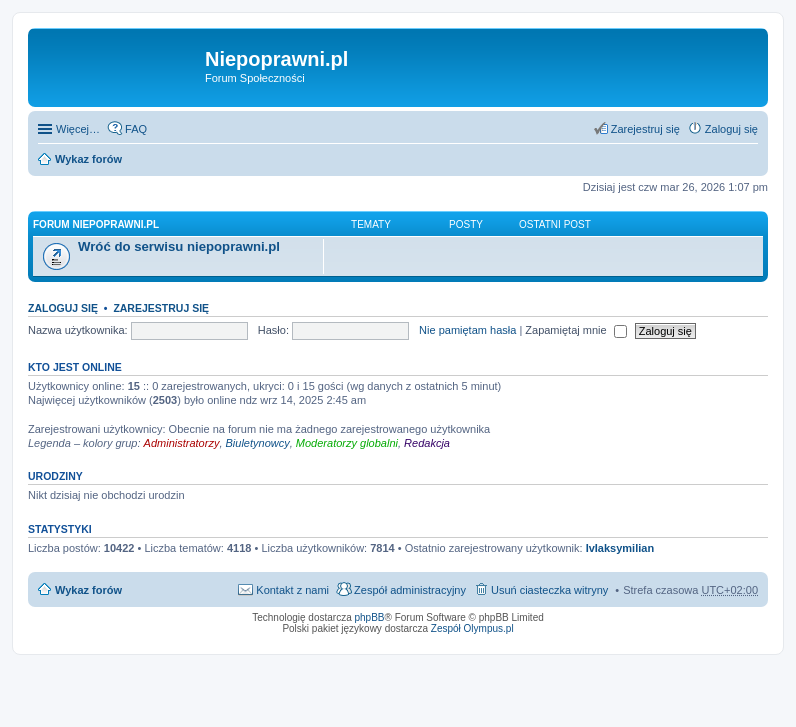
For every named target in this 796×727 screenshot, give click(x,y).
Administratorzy (182, 443)
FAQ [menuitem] (136, 129)
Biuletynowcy (258, 443)
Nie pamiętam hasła (467, 330)
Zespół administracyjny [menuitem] (410, 590)
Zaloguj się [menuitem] (731, 129)
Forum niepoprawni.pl (96, 224)
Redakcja (427, 443)
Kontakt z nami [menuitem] (292, 590)
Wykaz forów (88, 159)
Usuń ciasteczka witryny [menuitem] (549, 590)
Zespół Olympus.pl (472, 628)
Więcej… (78, 129)
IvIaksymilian (620, 548)
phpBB (370, 617)
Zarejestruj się (161, 308)
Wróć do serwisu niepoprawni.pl (179, 246)
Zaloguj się (63, 308)
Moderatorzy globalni (347, 443)
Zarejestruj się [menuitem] (645, 129)
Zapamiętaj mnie (575, 330)
